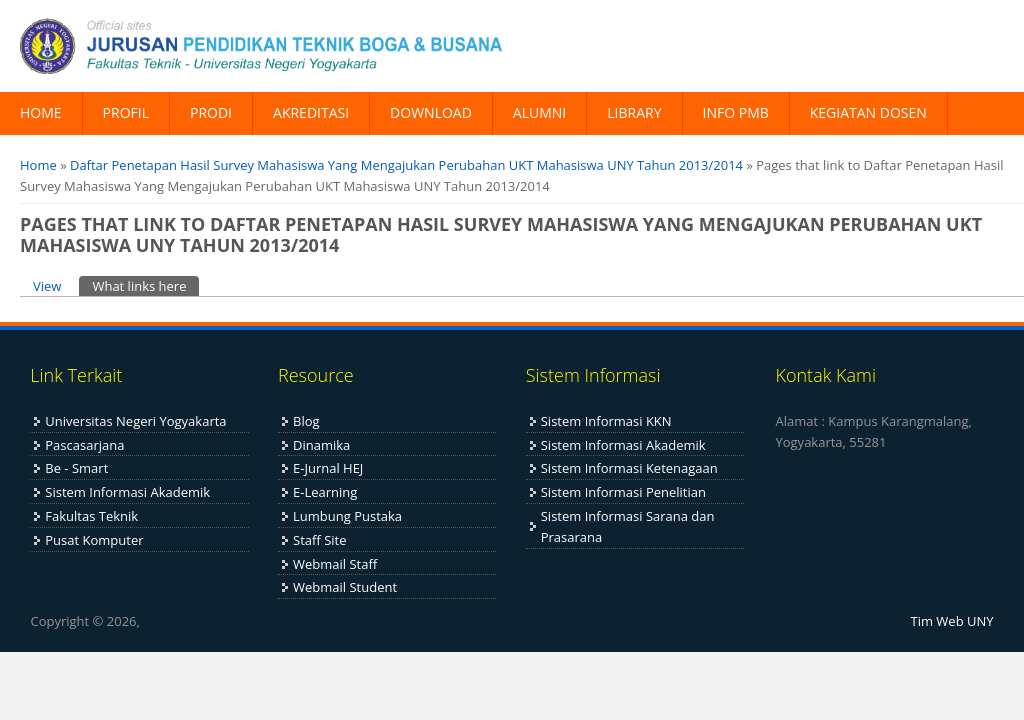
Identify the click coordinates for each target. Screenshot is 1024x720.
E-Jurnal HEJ (328, 468)
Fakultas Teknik (91, 516)
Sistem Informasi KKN (606, 421)
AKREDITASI (311, 112)
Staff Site (319, 540)
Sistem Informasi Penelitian (623, 492)
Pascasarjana (84, 445)
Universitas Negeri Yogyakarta (135, 421)
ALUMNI (539, 112)
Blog (306, 421)
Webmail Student (345, 587)
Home (38, 165)
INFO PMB (736, 112)
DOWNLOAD (431, 112)
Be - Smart (76, 468)
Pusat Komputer (94, 540)
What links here (145, 285)
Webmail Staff (335, 564)
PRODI (211, 112)
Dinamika (321, 445)
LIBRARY (634, 112)
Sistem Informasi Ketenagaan (629, 468)
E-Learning (325, 492)
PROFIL (126, 112)
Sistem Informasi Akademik (127, 492)
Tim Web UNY (952, 621)
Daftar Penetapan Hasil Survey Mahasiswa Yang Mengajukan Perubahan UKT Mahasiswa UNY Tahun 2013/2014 (406, 165)
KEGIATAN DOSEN (868, 112)
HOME (41, 112)
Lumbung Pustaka (347, 516)
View (47, 286)
